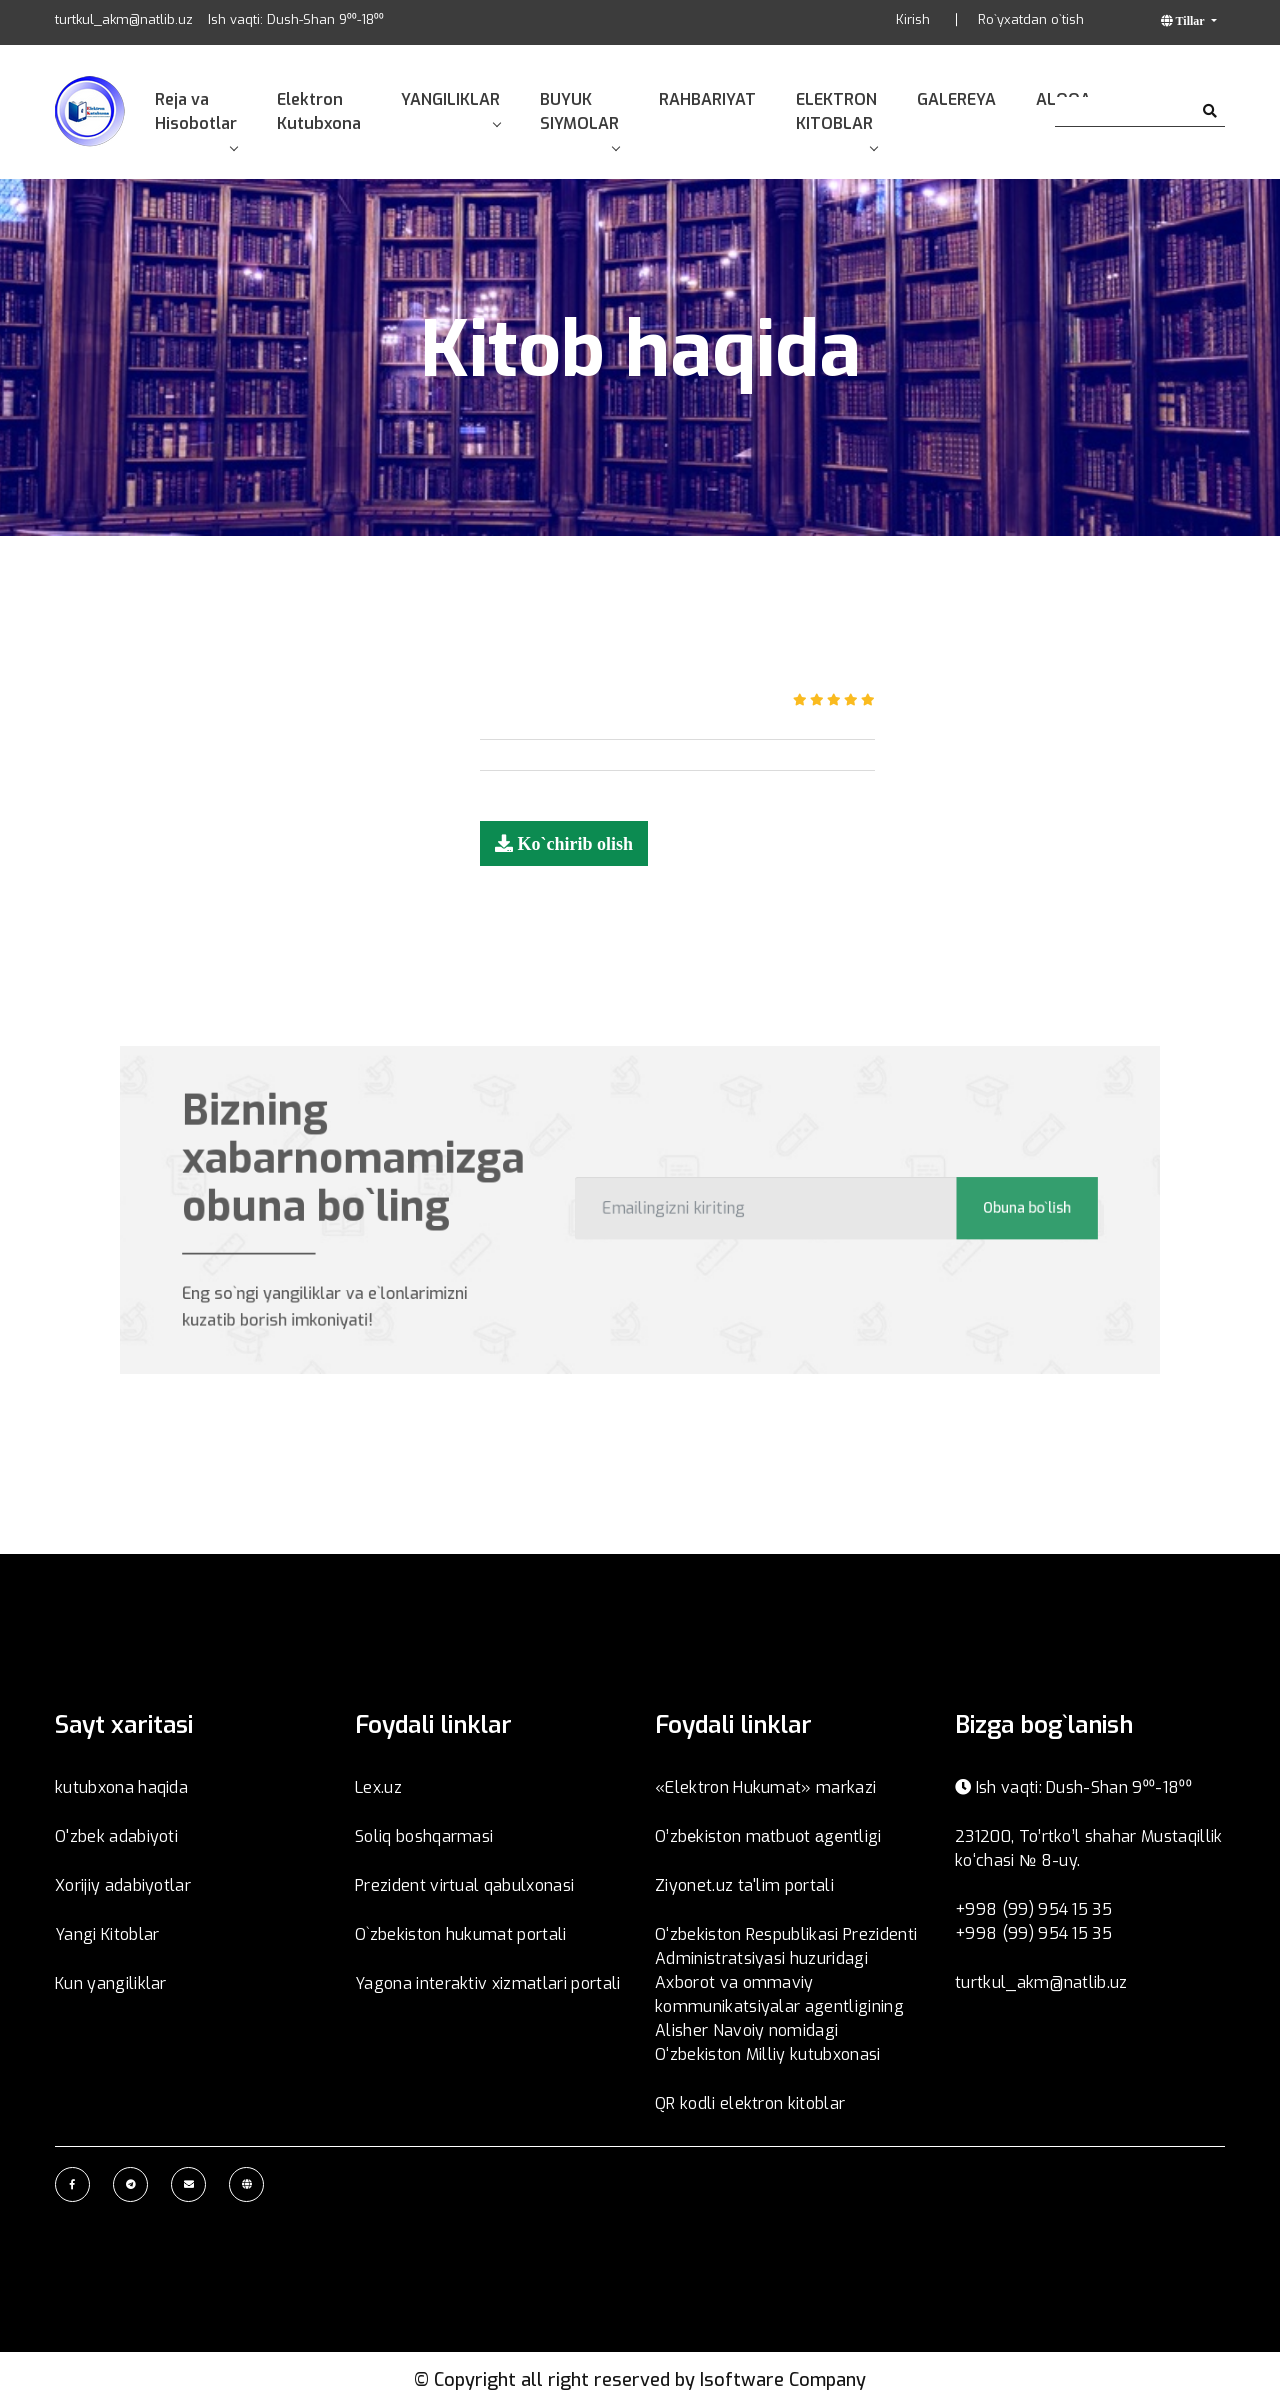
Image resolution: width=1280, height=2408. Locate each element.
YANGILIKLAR (450, 107)
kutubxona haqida (121, 1787)
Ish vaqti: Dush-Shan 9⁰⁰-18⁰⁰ (296, 19)
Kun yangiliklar (111, 1983)
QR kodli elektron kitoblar (750, 2103)
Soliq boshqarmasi (424, 1836)
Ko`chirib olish (573, 843)
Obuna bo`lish (991, 1207)
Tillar (1190, 20)
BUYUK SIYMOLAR (579, 119)
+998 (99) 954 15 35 (1033, 1909)
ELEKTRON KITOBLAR (836, 119)
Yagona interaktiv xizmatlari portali (488, 1983)
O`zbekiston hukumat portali (461, 1934)
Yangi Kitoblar (107, 1934)
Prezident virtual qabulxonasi (464, 1885)
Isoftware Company (783, 2380)
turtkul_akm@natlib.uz (124, 19)
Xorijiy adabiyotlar (123, 1885)
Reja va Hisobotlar (196, 119)
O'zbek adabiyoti (116, 1836)
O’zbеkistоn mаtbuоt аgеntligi (768, 1836)
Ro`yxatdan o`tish (1031, 19)
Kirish (913, 19)
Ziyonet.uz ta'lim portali (744, 1885)
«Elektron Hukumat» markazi (765, 1787)
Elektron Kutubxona (319, 111)
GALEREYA (956, 99)
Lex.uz (378, 1787)
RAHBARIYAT (707, 99)
